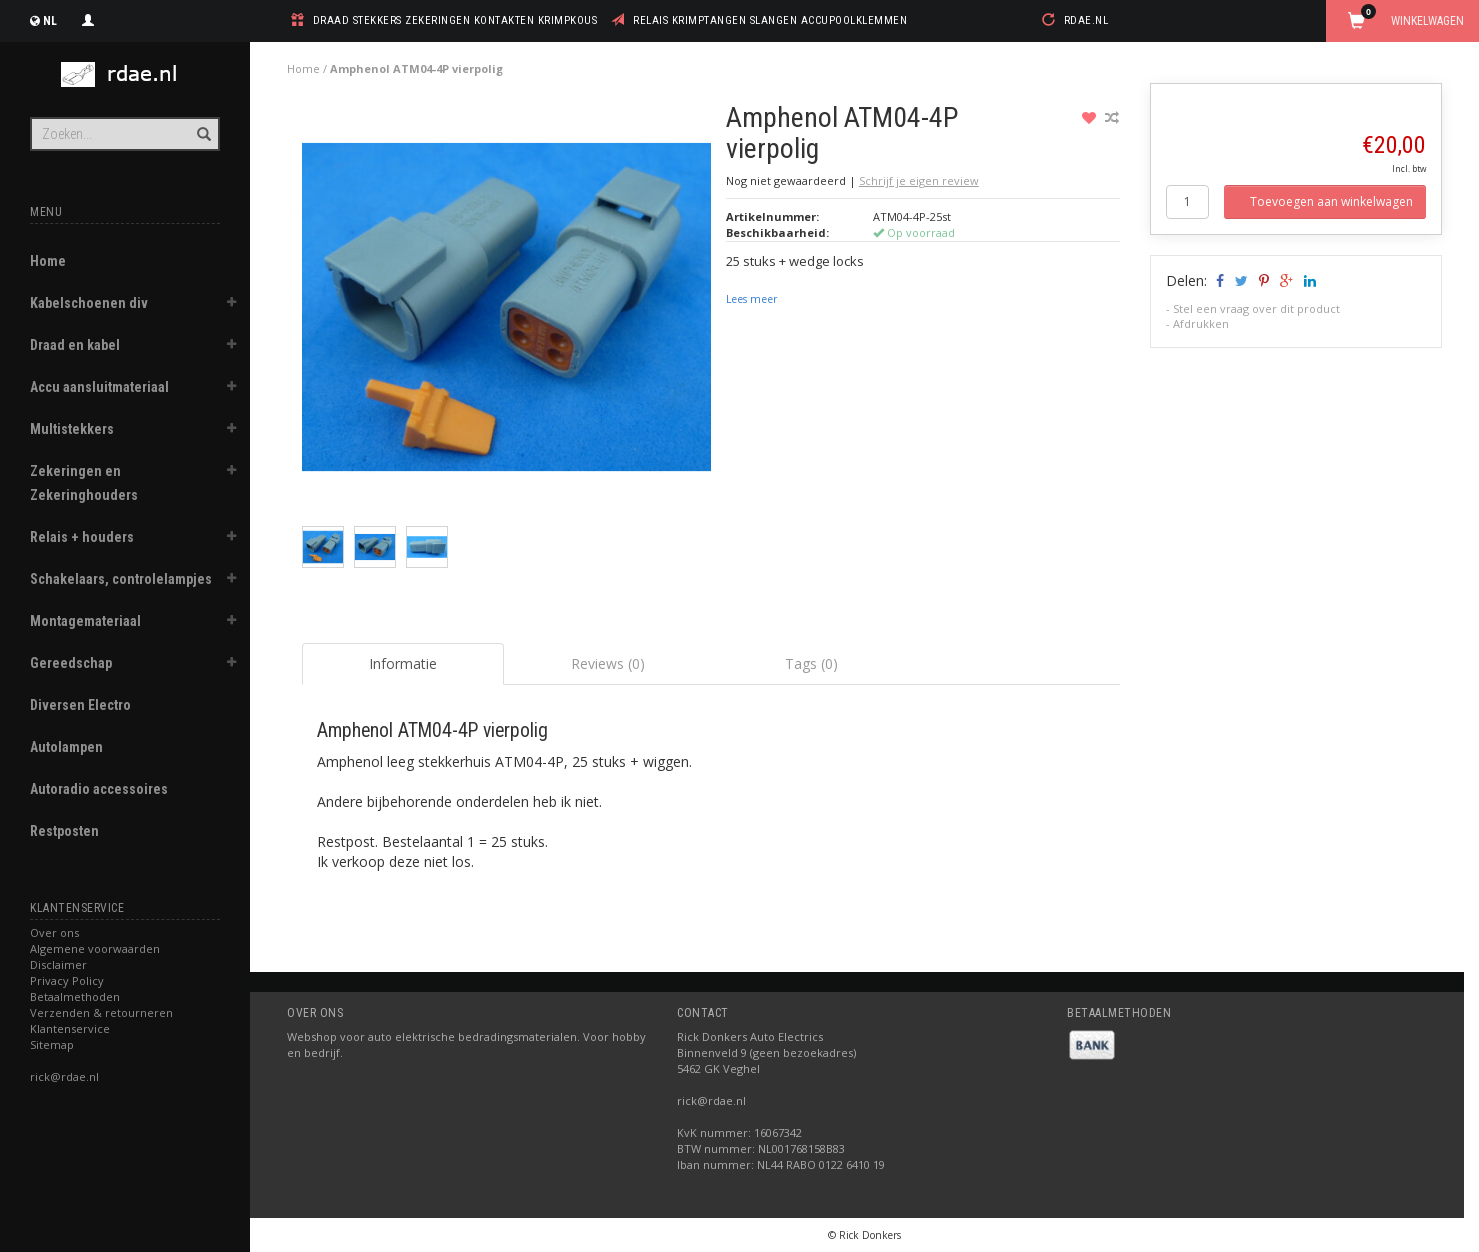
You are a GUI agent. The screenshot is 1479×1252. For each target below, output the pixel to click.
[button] (231, 305)
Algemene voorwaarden (95, 948)
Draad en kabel (75, 345)
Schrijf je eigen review (919, 180)
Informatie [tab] (403, 663)
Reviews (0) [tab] (608, 663)
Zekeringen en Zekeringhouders (84, 483)
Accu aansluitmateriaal (99, 387)
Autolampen (66, 747)
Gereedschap (71, 663)
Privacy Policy (67, 980)
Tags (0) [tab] (811, 663)
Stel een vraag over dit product (1256, 308)
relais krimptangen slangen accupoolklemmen (770, 20)
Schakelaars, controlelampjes (121, 579)
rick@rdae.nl (64, 1076)
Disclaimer (58, 964)
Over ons (54, 932)
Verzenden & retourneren (101, 1012)
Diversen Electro (80, 705)
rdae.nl (1086, 20)
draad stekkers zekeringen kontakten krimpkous (455, 20)
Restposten (64, 831)
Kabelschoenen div (89, 303)
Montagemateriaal (85, 621)
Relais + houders (82, 537)
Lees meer (751, 299)
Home (48, 261)
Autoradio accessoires (99, 789)
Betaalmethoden (75, 996)
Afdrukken (1201, 323)
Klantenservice (70, 1028)
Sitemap (52, 1044)
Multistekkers (72, 429)
